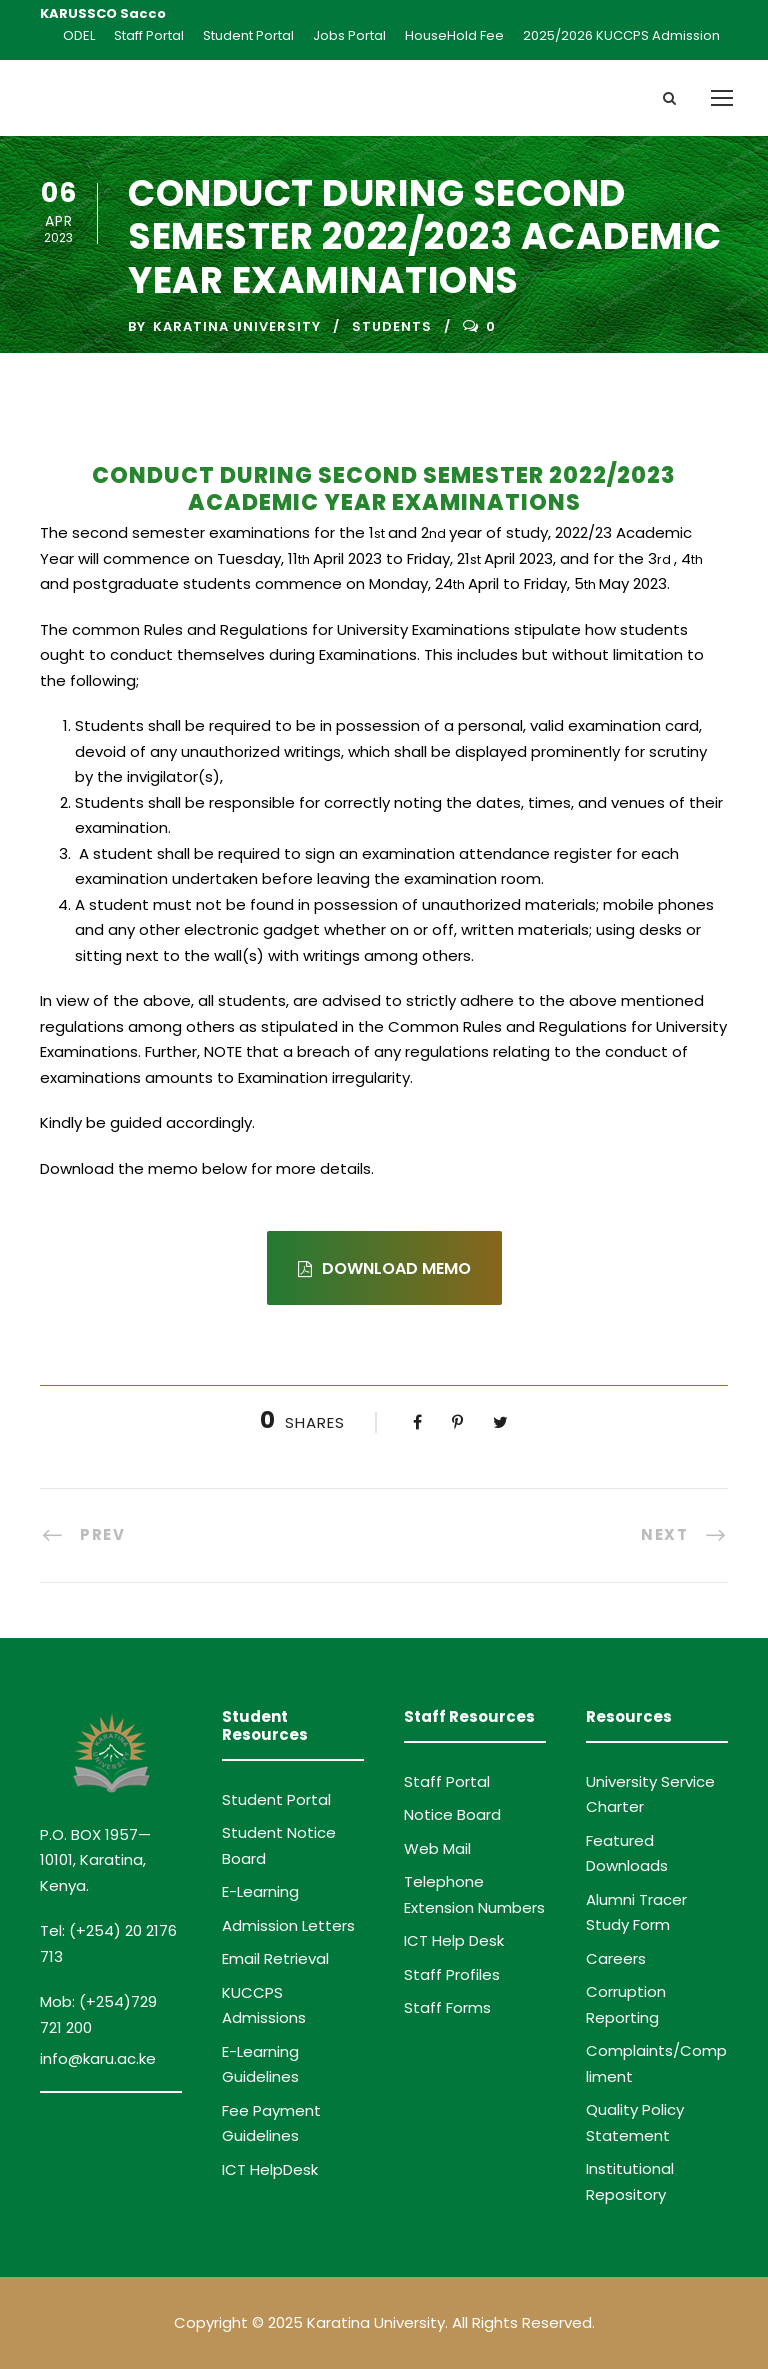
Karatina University (237, 326)
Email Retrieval (275, 1958)
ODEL (79, 35)
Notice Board (452, 1814)
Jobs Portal (349, 35)
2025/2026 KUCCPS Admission (621, 35)
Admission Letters (288, 1925)
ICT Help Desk (454, 1940)
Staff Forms (447, 2007)
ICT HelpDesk (270, 2169)
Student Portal (248, 35)
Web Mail (437, 1848)
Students (392, 326)
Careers (616, 1958)
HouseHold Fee (454, 35)
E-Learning (260, 1891)
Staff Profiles (452, 1974)
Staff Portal (149, 35)
